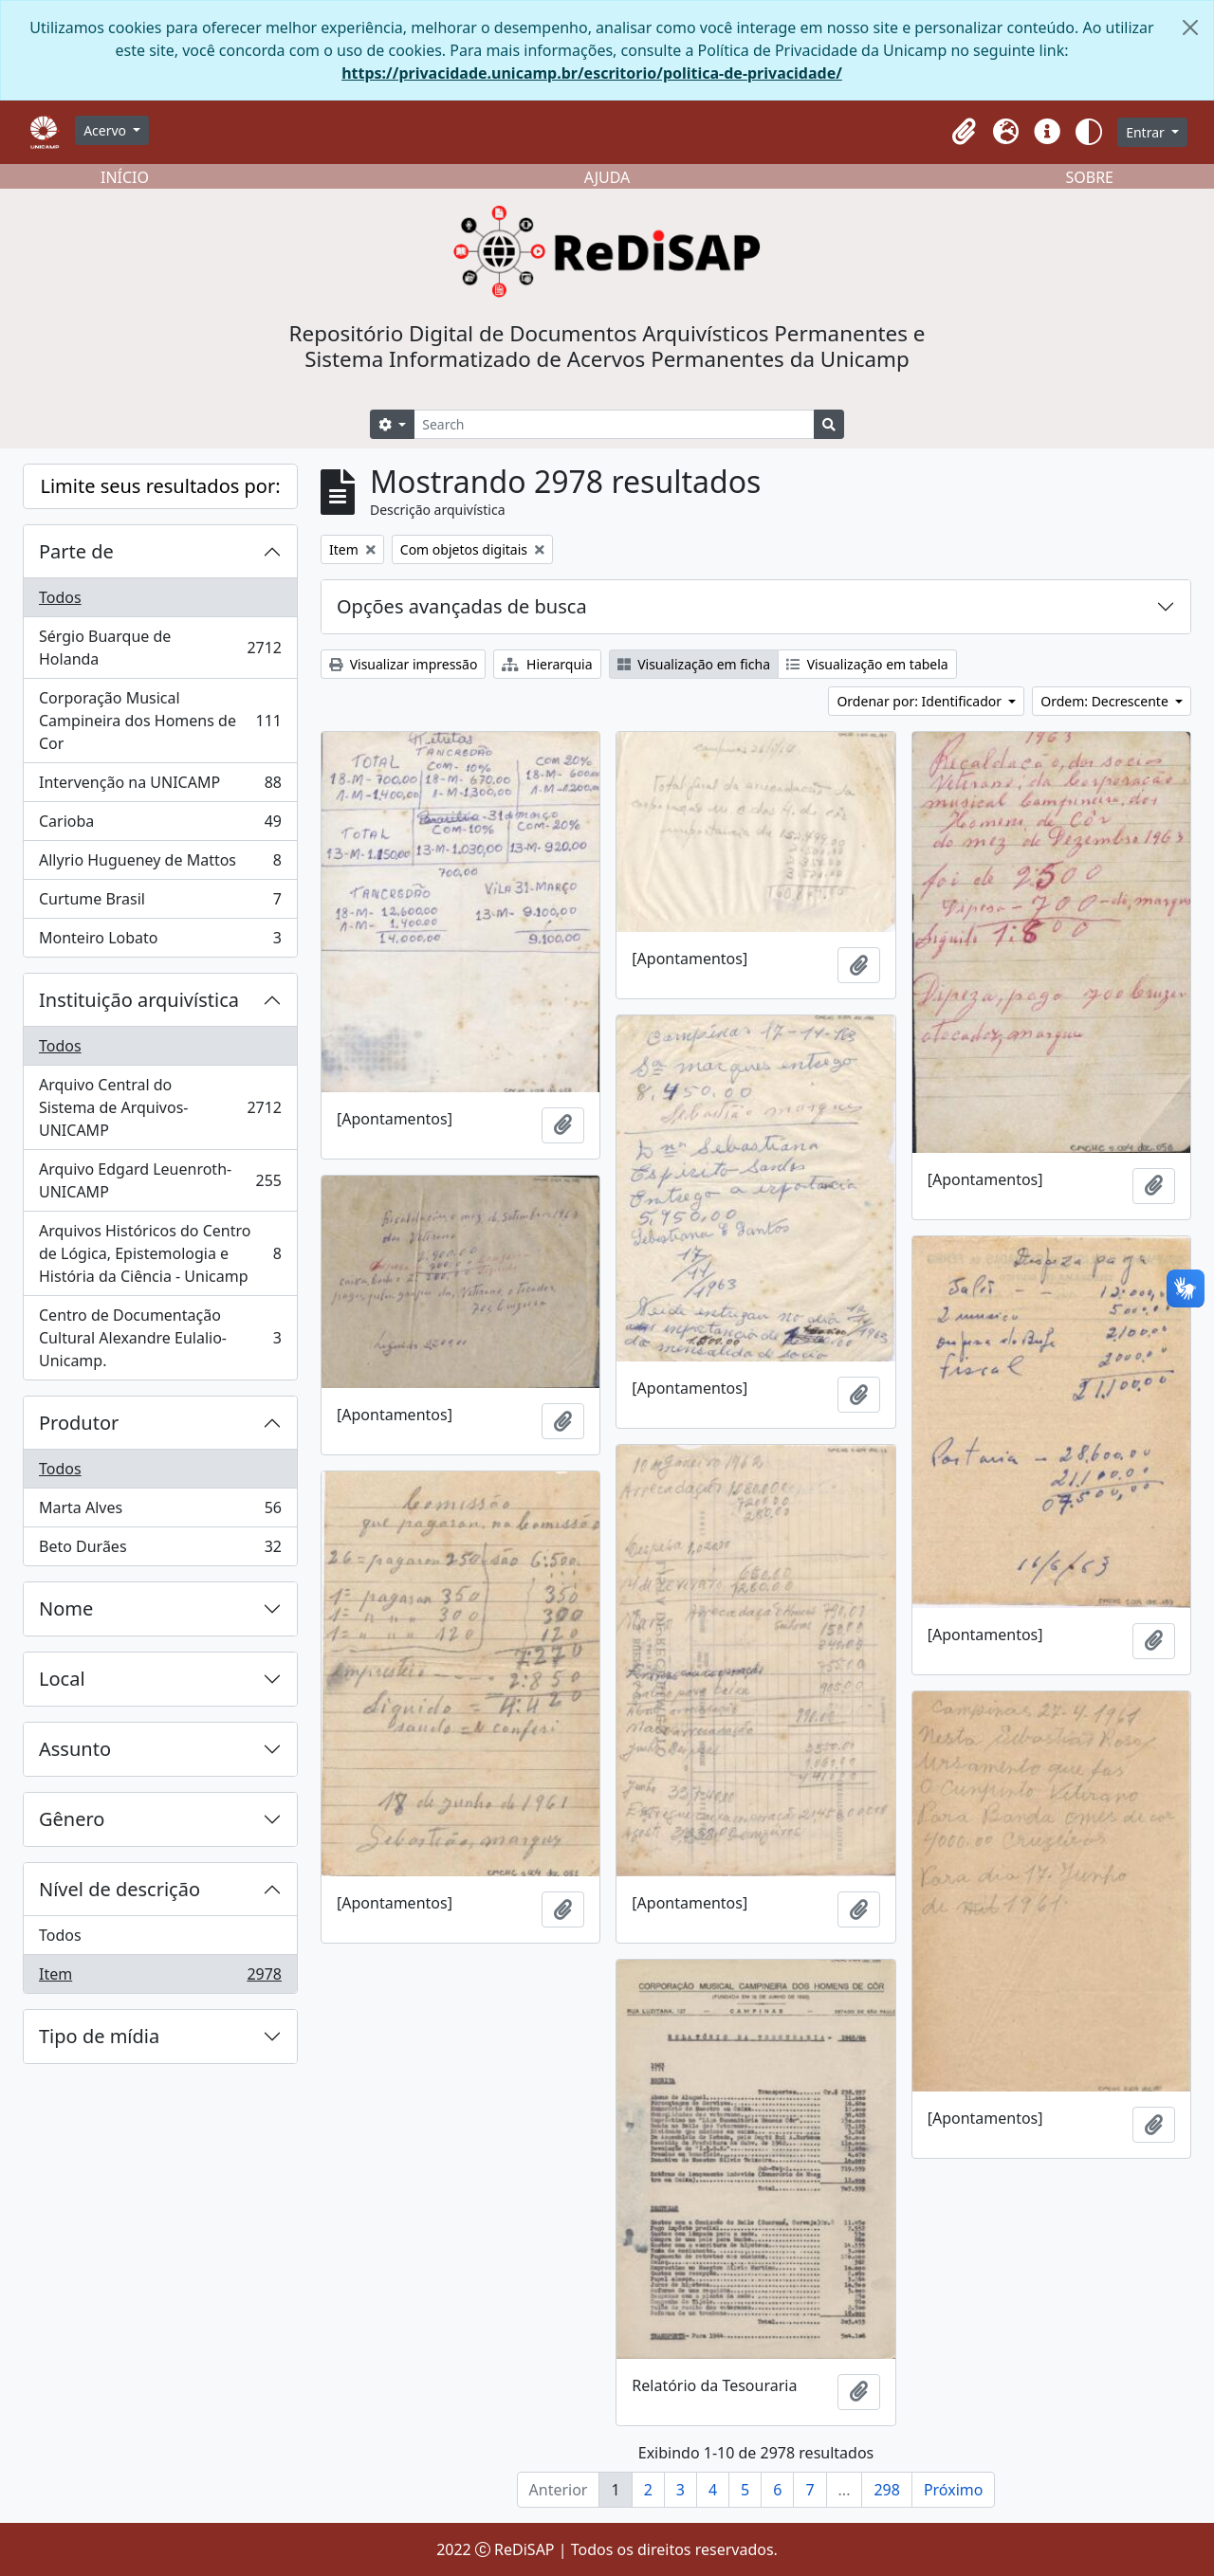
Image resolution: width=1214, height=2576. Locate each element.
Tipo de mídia (99, 2036)
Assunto (75, 1749)
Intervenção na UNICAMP (160, 786)
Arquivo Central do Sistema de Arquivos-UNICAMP (160, 1107)
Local (62, 1678)
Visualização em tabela (867, 664)
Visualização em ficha (694, 664)
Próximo (954, 2489)
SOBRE (1089, 177)
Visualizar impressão (403, 664)
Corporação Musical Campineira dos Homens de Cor (160, 720)
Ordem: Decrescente (1105, 701)
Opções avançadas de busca (462, 606)
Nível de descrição (119, 1889)
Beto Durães (160, 1550)
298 (886, 2489)
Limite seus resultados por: (160, 486)
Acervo (106, 130)
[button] (963, 132)
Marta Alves (160, 1511)
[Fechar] (1190, 27)
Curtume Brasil (160, 903)
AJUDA (607, 177)
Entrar (1147, 132)
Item (160, 1978)
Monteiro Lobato (160, 941)
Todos (60, 597)
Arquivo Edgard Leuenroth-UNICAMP (160, 1180)
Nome (66, 1608)
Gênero (71, 1819)
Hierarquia (547, 664)
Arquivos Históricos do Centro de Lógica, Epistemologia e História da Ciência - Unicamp (160, 1253)
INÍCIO (125, 177)
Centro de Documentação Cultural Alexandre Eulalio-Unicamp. (160, 1338)
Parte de (76, 551)
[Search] (614, 424)
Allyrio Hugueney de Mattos (160, 864)
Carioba (160, 825)
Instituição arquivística (139, 1000)
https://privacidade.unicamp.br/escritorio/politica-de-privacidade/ (591, 73)
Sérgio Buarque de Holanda (160, 647)
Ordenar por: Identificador (920, 701)
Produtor (79, 1422)
